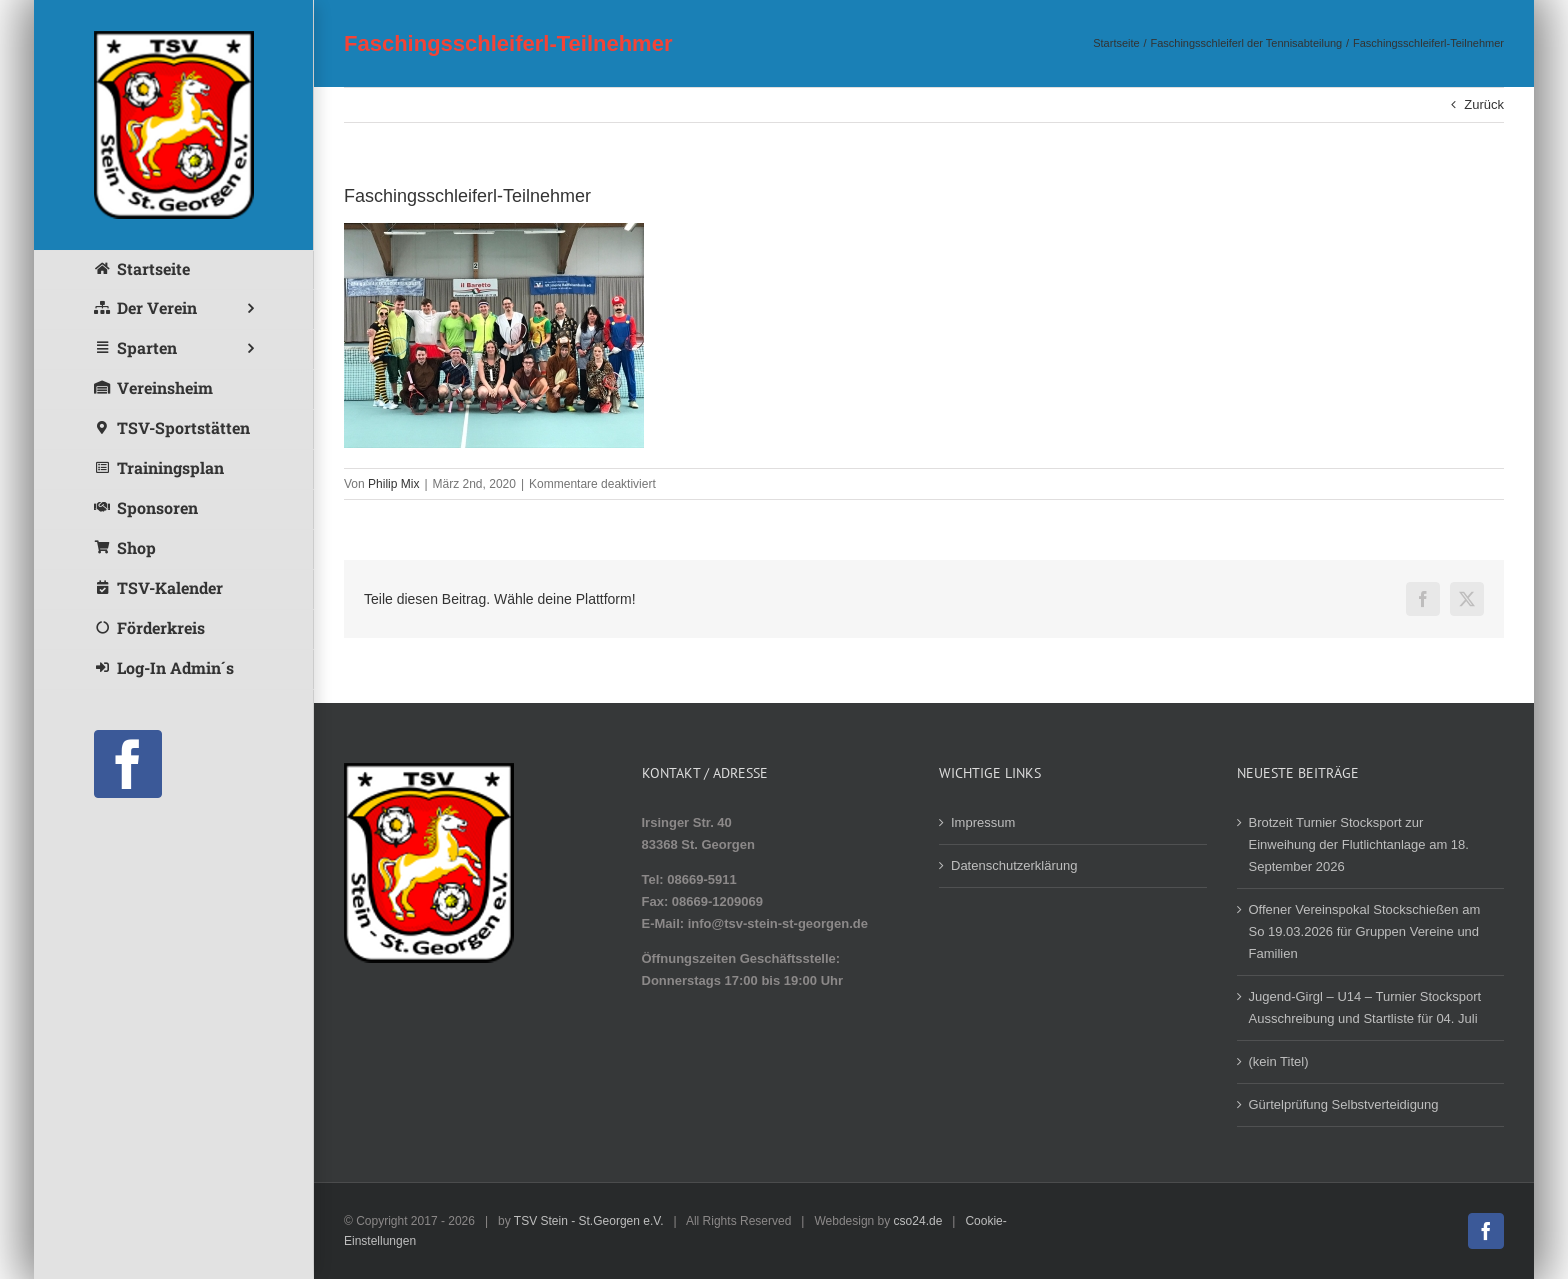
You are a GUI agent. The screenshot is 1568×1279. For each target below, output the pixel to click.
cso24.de (918, 1221)
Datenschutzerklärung (1014, 865)
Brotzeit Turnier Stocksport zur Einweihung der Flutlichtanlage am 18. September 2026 (1359, 844)
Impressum (983, 822)
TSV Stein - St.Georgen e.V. (589, 1221)
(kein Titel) (1279, 1061)
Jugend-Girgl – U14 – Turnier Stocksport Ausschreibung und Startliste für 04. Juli (1365, 1007)
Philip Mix (393, 484)
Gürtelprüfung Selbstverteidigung (1344, 1104)
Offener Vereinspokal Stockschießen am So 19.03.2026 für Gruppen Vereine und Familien (1365, 931)
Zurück (1484, 104)
